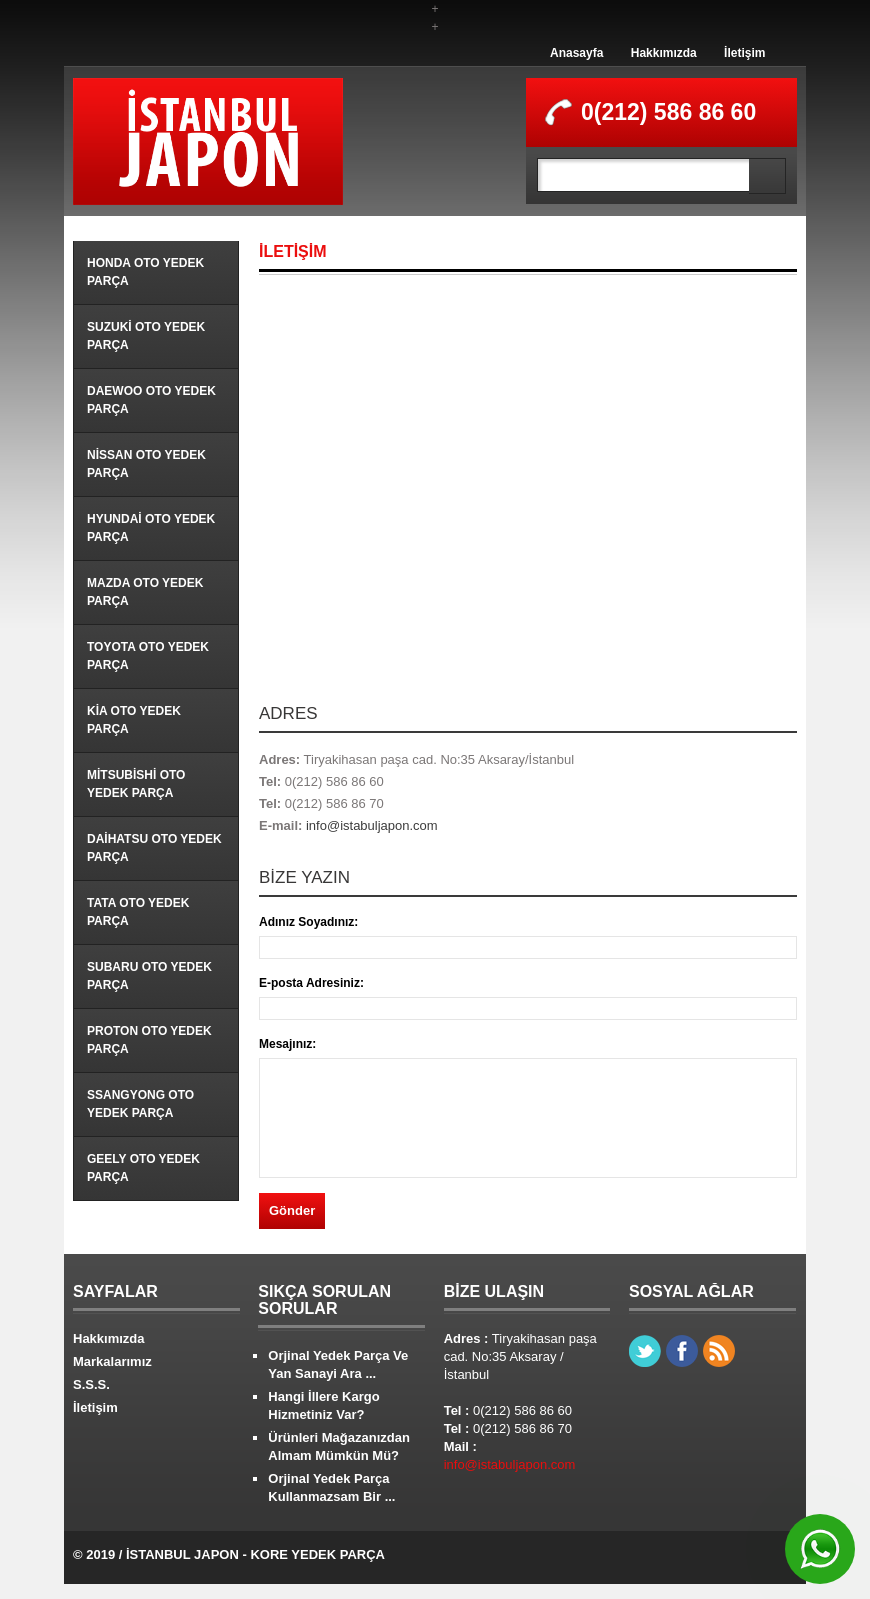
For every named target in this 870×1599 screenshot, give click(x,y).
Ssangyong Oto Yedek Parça (140, 1104)
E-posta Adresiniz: (311, 983)
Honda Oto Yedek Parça (145, 272)
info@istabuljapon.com (372, 825)
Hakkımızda (664, 53)
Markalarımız (112, 1361)
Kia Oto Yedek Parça (134, 720)
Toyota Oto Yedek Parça (148, 656)
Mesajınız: (287, 1044)
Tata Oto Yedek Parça (138, 912)
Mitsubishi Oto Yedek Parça (136, 784)
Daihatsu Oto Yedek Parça (154, 848)
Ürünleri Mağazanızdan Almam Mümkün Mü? (339, 1446)
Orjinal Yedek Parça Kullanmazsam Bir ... (331, 1487)
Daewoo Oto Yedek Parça (151, 400)
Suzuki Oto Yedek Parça (146, 336)
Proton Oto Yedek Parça (149, 1040)
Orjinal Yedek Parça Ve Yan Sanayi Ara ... (338, 1364)
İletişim (744, 53)
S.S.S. (91, 1384)
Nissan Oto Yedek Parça (146, 464)
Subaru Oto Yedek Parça (149, 976)
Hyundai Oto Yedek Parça (151, 528)
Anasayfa (576, 53)
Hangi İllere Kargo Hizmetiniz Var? (323, 1405)
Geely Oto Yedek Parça (143, 1168)
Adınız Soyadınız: (308, 922)
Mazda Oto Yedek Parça (145, 592)
